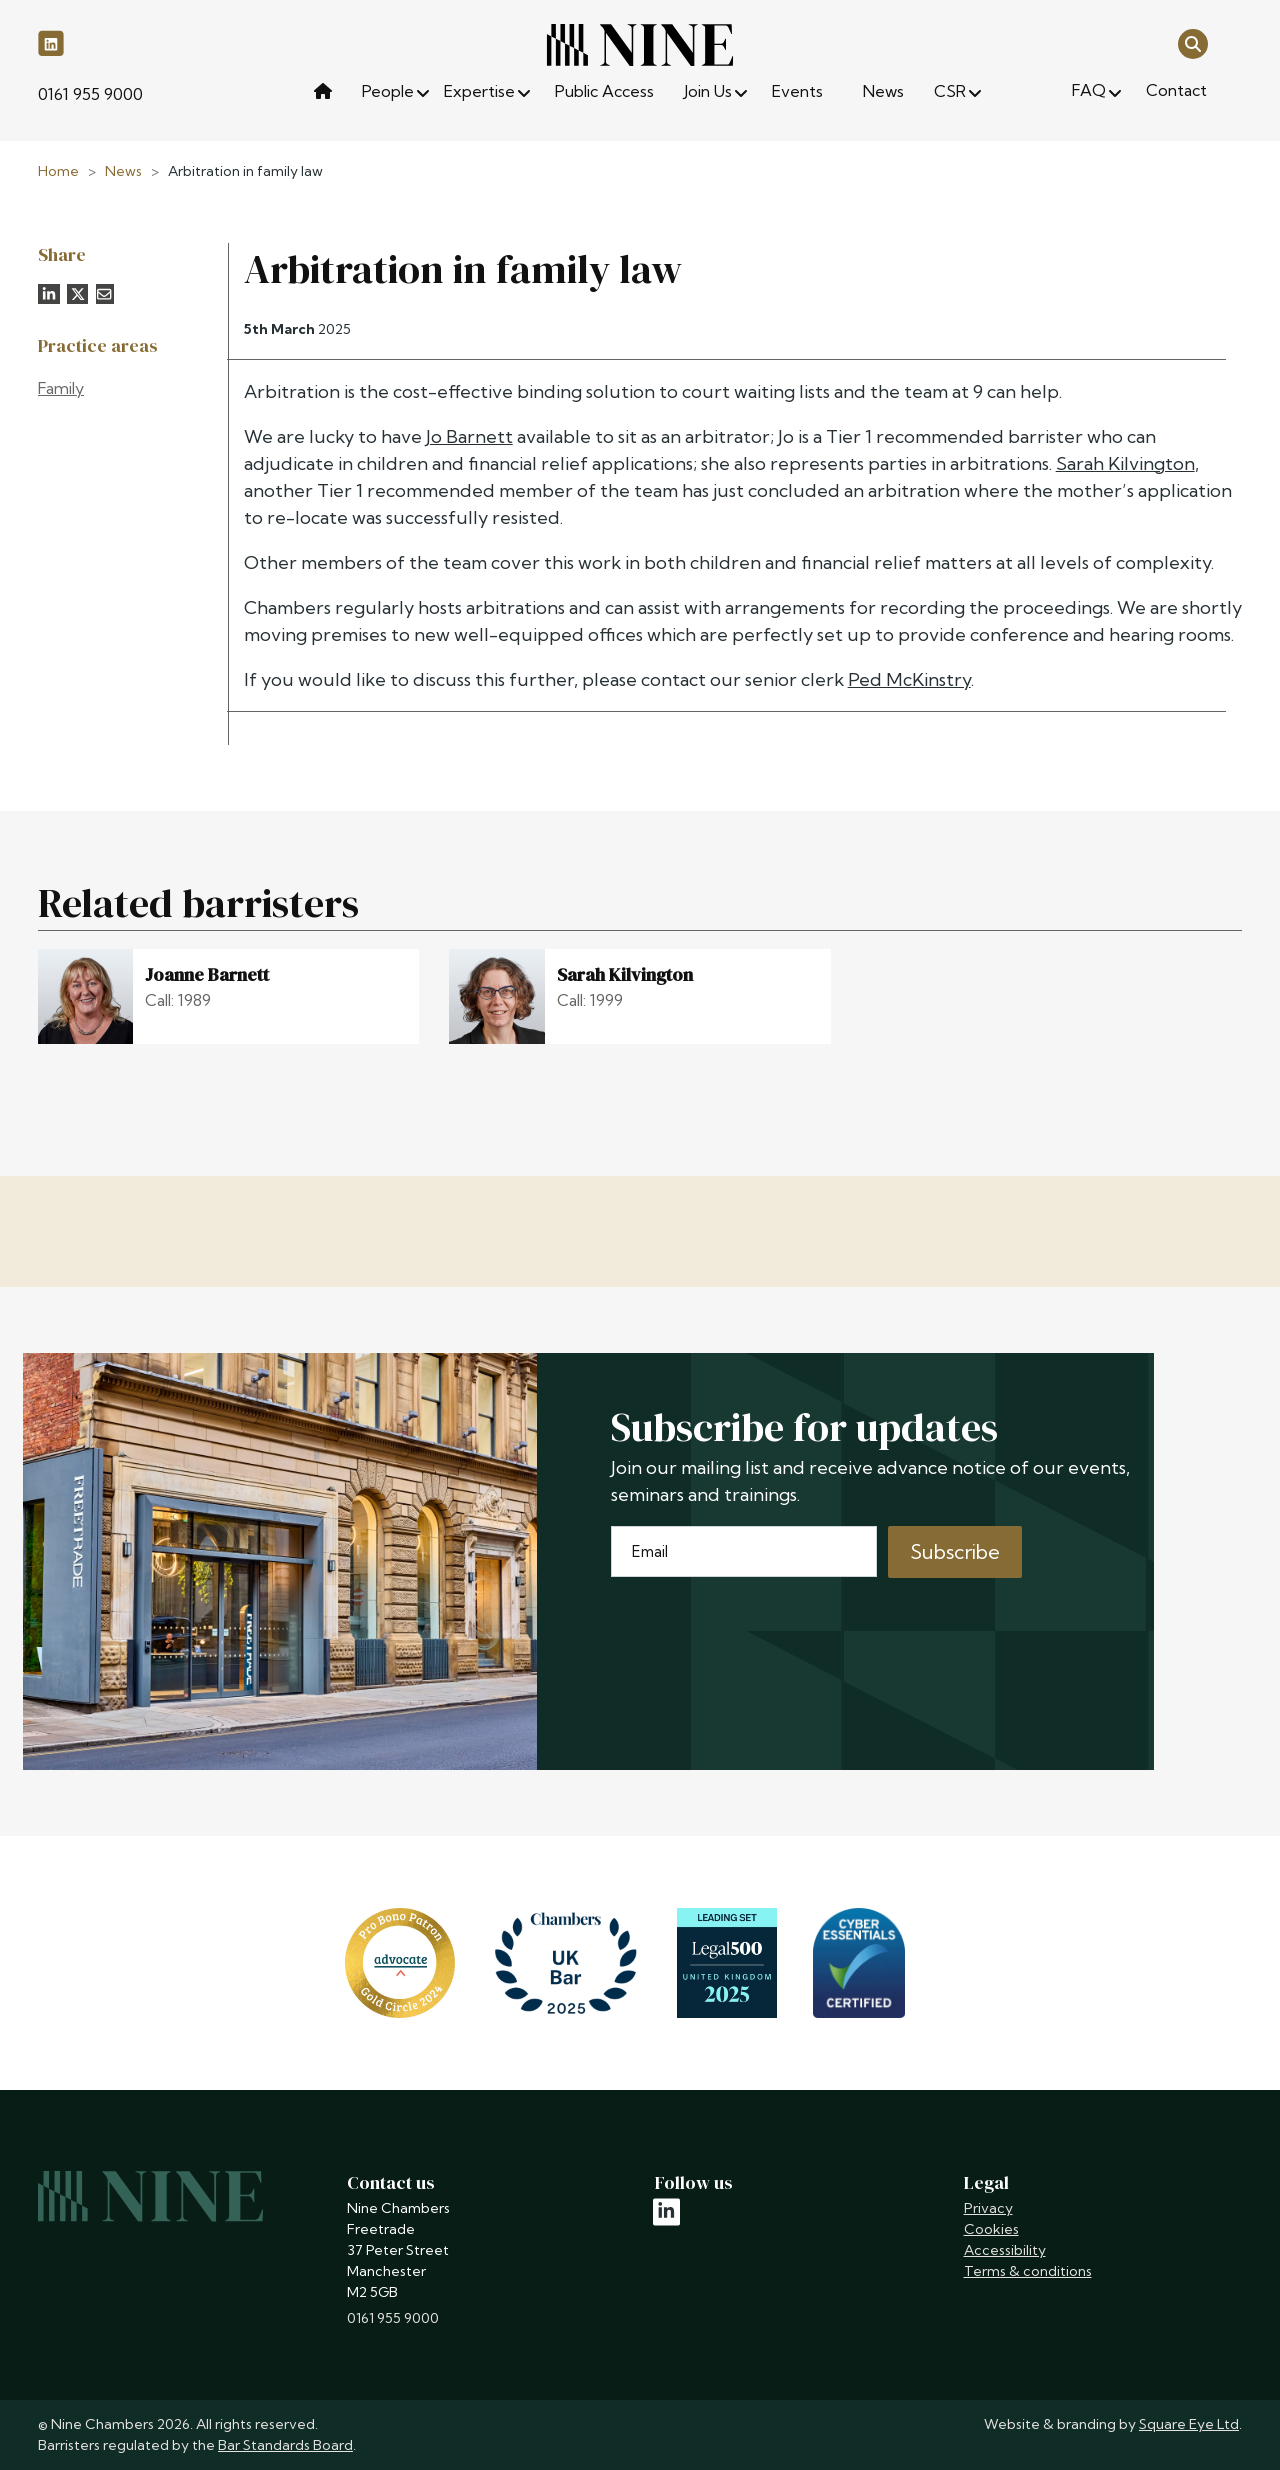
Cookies (991, 2229)
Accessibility (1005, 2250)
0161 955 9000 (90, 94)
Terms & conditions (1028, 2271)
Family (61, 388)
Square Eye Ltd (1189, 2424)
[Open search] (1193, 42)
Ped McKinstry (909, 679)
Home (58, 171)
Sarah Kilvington (1125, 463)
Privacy (988, 2208)
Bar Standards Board (285, 2445)
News (123, 171)
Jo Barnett (469, 436)
